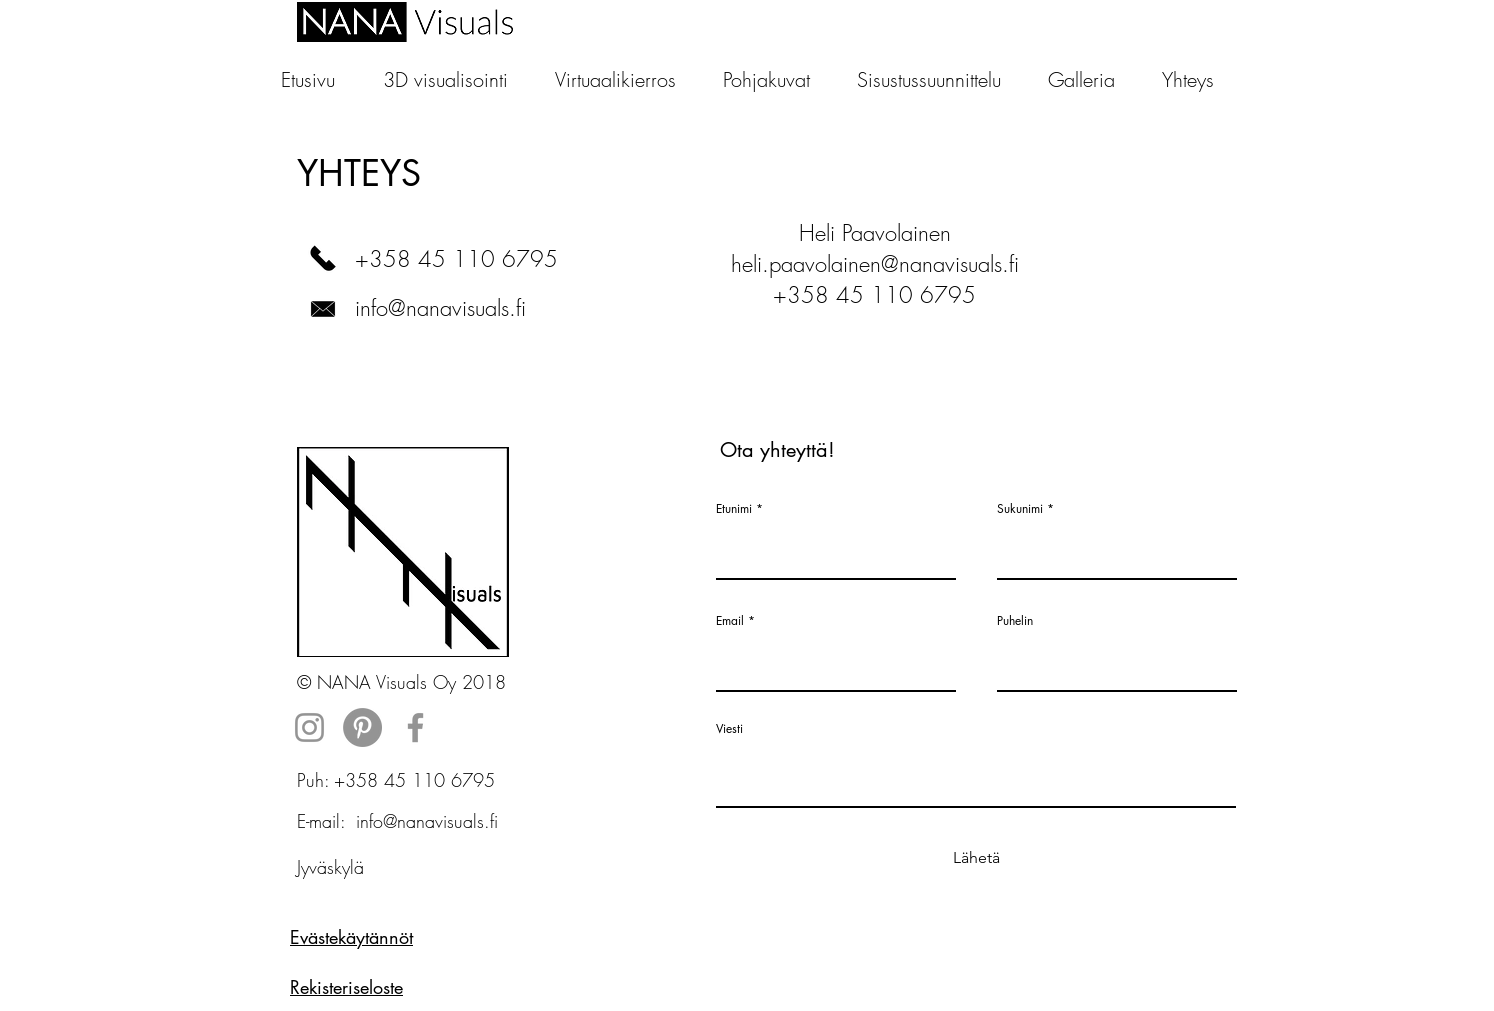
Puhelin (1015, 621)
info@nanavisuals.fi (440, 308)
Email (730, 621)
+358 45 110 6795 (456, 259)
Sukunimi (1020, 509)
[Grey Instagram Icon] (309, 727)
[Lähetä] (976, 858)
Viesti (729, 729)
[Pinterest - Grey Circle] (362, 727)
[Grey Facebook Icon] (415, 727)
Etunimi (734, 509)
